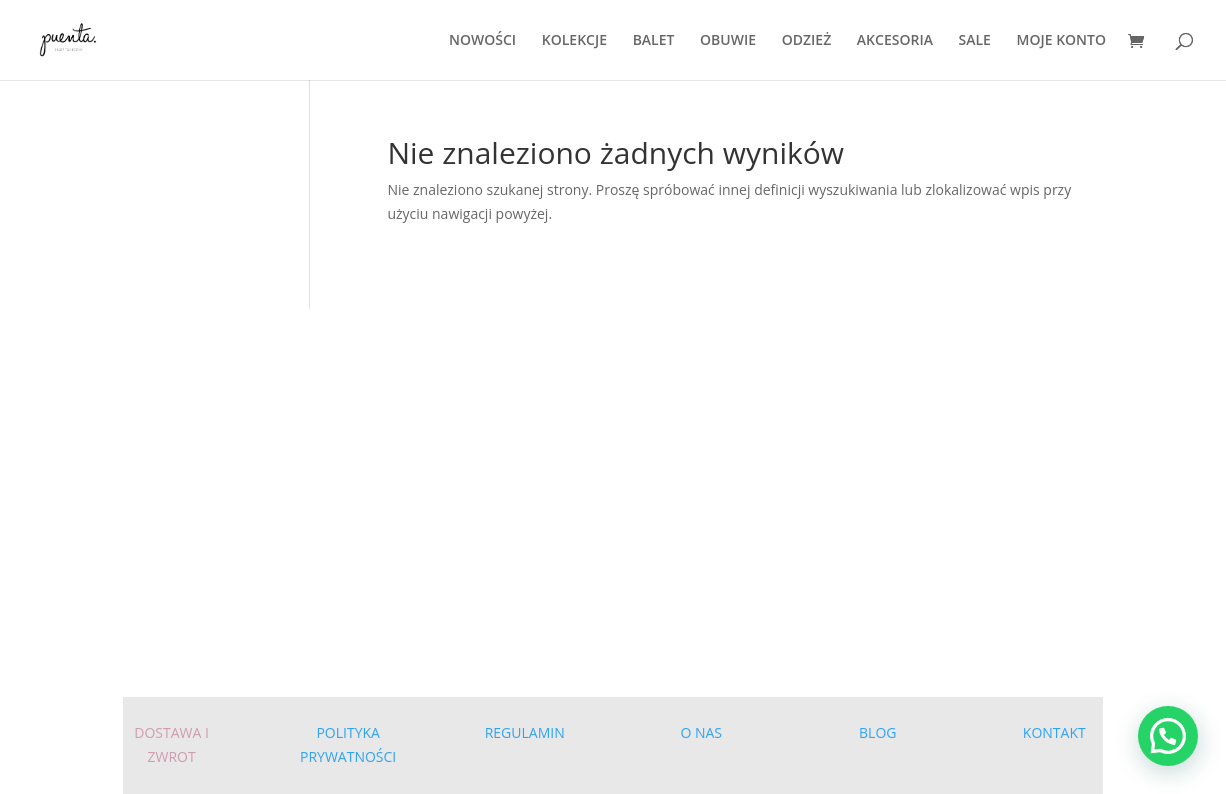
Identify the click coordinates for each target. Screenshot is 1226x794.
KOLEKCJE (574, 41)
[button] (1168, 736)
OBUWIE (728, 41)
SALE (975, 41)
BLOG (877, 732)
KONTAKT (1054, 732)
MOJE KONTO (1061, 41)
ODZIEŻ (807, 41)
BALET (654, 41)
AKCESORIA (895, 41)
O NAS (701, 732)
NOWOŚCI (482, 41)
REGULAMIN (525, 732)
